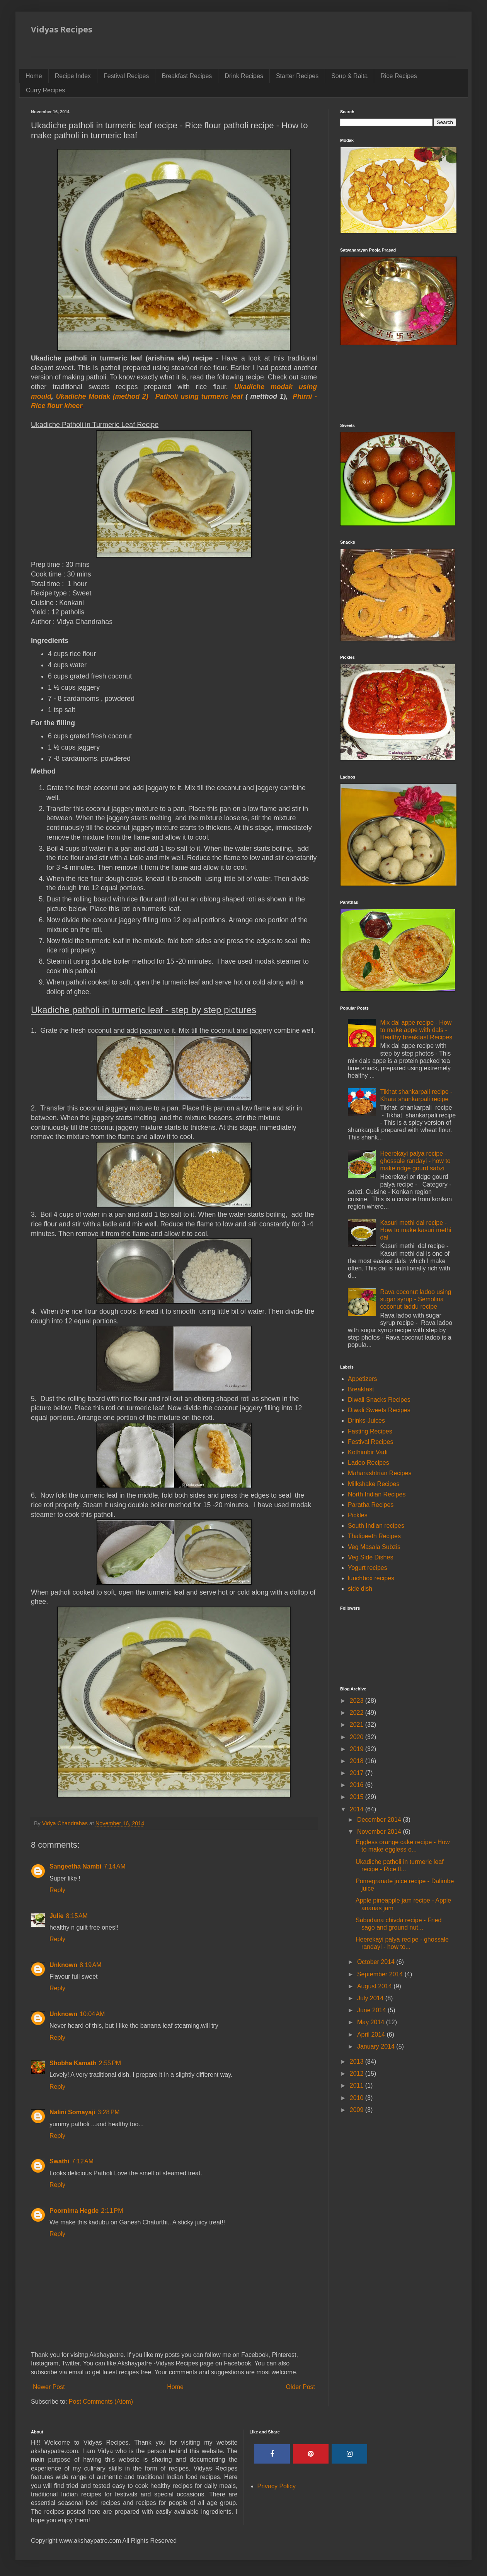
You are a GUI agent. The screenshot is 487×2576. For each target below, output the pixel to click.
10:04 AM (92, 2014)
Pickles (358, 1515)
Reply (57, 1890)
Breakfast (361, 1389)
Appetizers (362, 1379)
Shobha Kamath (73, 2063)
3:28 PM (108, 2112)
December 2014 (380, 1819)
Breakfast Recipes (187, 76)
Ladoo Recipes (368, 1462)
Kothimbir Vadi (368, 1452)
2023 (357, 1700)
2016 (357, 1785)
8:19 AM (90, 1965)
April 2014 (372, 2034)
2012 (357, 2073)
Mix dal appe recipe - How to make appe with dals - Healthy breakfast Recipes (416, 1030)
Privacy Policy (276, 2486)
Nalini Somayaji (72, 2112)
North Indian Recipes (376, 1494)
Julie (56, 1916)
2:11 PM (112, 2210)
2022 (357, 1712)
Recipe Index (73, 76)
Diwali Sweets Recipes (379, 1410)
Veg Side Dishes (370, 1557)
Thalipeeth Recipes (374, 1536)
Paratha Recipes (370, 1504)
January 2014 (376, 2046)
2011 (357, 2085)
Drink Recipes (244, 76)
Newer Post (49, 2387)
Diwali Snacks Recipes (379, 1399)
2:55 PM (110, 2063)
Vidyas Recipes (61, 29)
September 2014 (381, 1974)
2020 (357, 1737)
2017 (357, 1773)
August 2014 (375, 1986)
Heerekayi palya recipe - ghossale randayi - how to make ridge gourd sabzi (415, 1161)
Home (34, 76)
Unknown (63, 1965)
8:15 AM (76, 1916)
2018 (357, 1761)
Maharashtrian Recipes (380, 1473)
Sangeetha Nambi (75, 1866)
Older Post (300, 2387)
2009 (357, 2110)
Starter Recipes (297, 76)
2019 (357, 1749)
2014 (357, 1809)
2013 (357, 2061)
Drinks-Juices (366, 1420)
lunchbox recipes (371, 1578)
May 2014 (371, 2022)
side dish (360, 1588)
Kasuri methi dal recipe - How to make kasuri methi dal (415, 1230)
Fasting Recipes (370, 1431)
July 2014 (371, 1998)
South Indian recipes (376, 1525)
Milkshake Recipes (373, 1484)
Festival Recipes (126, 76)
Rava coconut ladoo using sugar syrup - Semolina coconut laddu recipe (415, 1299)
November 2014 (380, 1831)
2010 (357, 2098)
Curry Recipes (45, 90)
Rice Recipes (398, 76)
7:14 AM (114, 1866)
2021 (357, 1724)
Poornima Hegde (74, 2210)
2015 (357, 1797)
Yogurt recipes (367, 1567)
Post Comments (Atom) (101, 2401)
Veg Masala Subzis (374, 1547)
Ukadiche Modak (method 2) (102, 396)
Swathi (59, 2161)
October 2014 (376, 1962)
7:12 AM (83, 2161)
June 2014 (372, 2010)
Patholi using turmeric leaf (199, 396)
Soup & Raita (349, 76)
